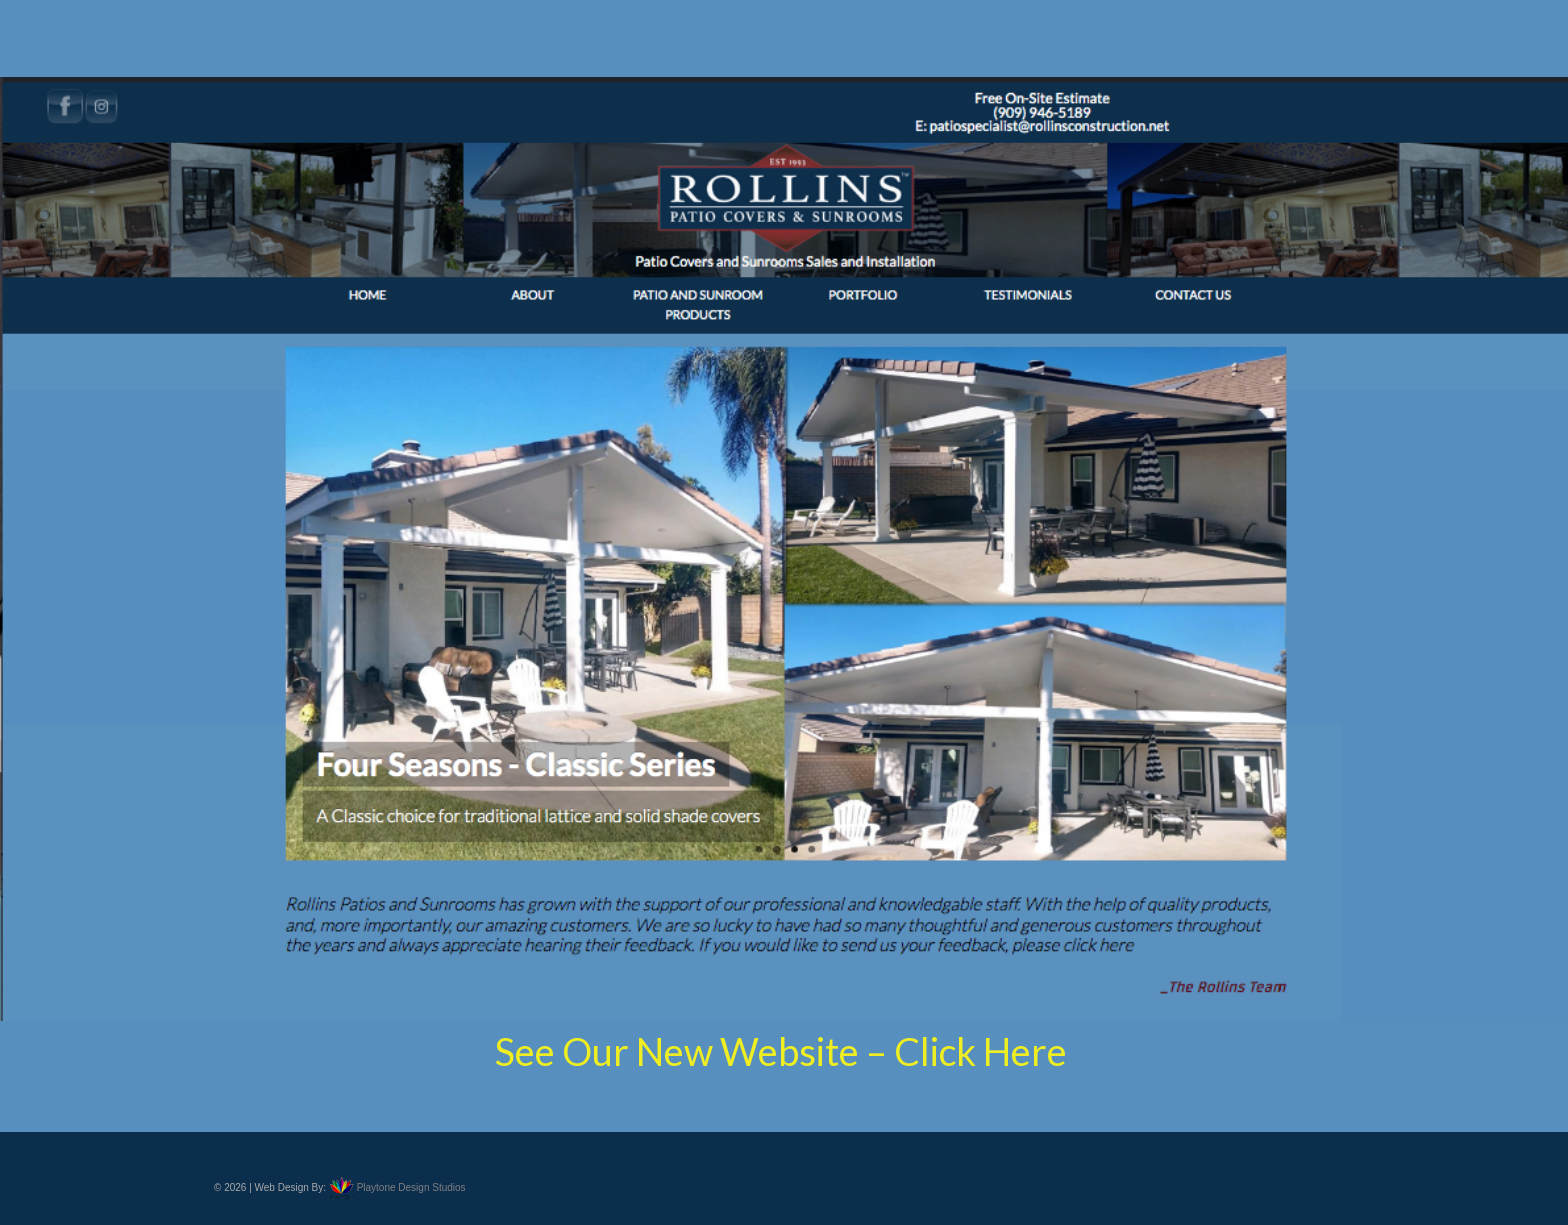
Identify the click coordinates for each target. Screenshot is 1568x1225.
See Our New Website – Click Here (784, 1051)
